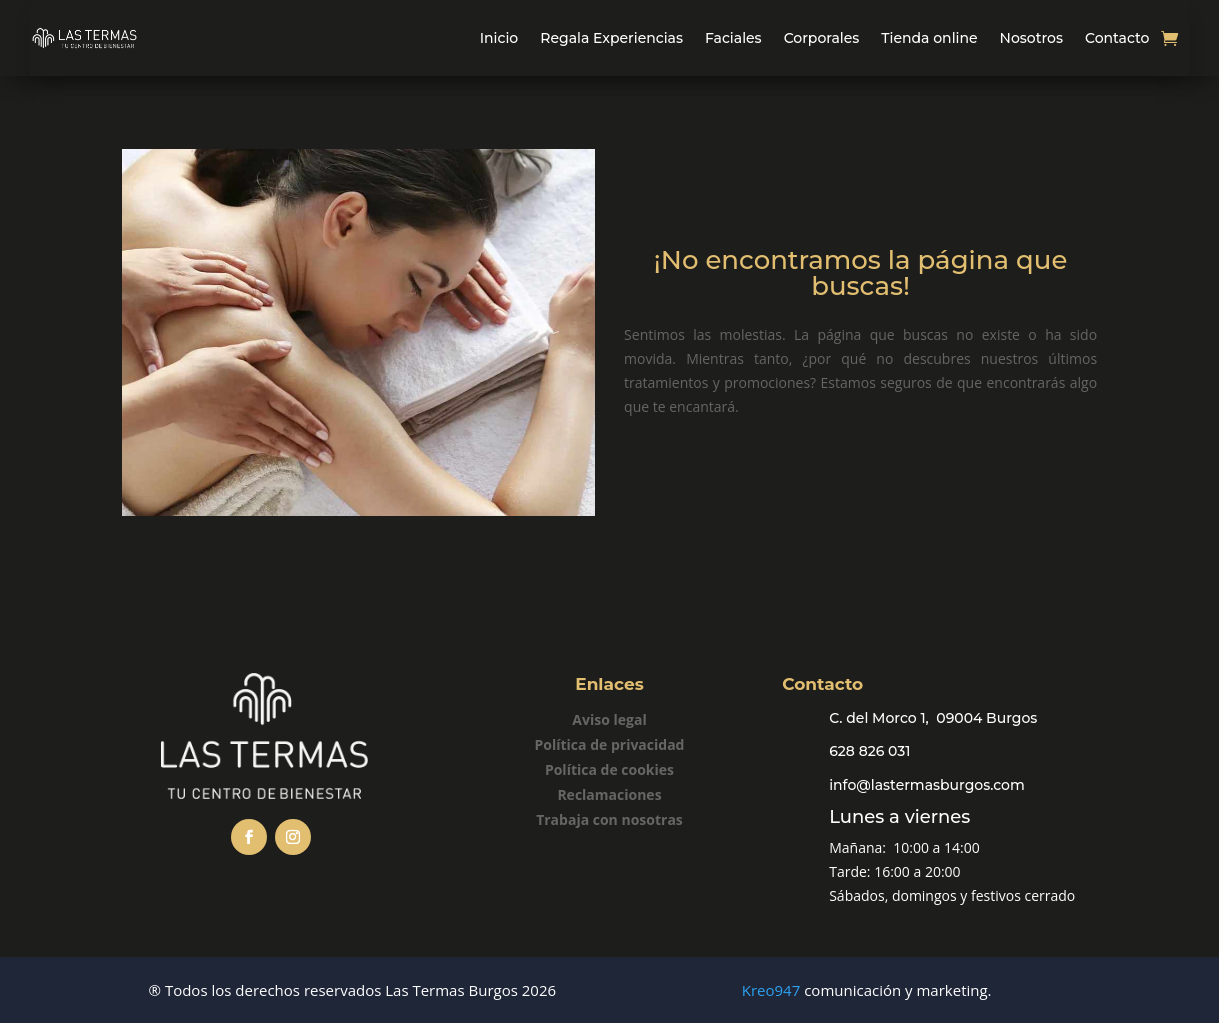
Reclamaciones (609, 794)
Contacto (1117, 38)
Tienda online (929, 38)
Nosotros (1031, 38)
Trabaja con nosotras (609, 819)
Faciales (733, 38)
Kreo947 (771, 990)
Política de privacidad (610, 744)
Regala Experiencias (611, 38)
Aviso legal (609, 719)
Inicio (499, 38)
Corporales (822, 38)
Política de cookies (609, 769)
